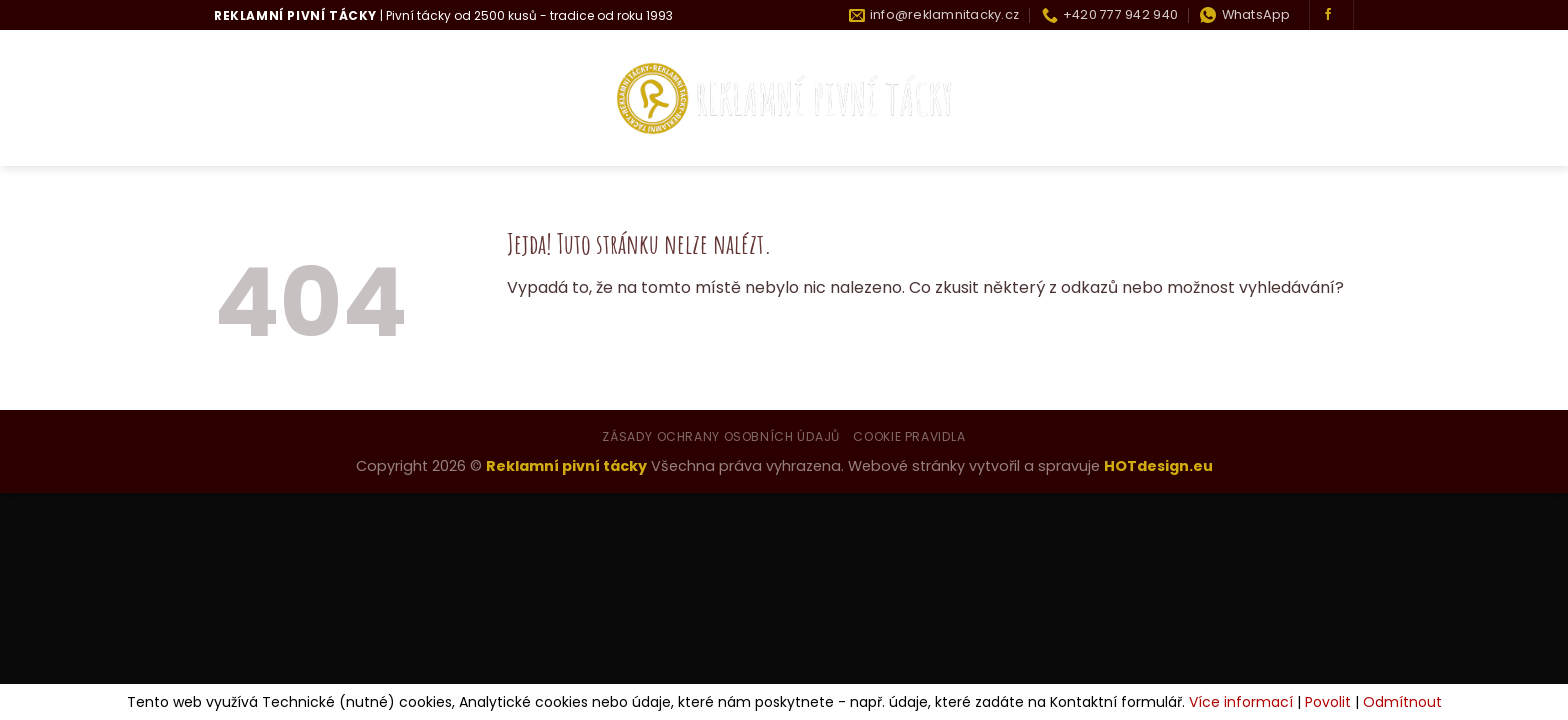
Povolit (1328, 702)
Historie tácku (1185, 98)
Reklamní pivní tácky (566, 466)
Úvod (237, 98)
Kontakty (1312, 98)
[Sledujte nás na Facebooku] (1328, 15)
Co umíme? (444, 98)
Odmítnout (1402, 702)
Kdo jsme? (327, 98)
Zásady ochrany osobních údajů (721, 436)
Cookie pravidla (909, 436)
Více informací (1241, 702)
